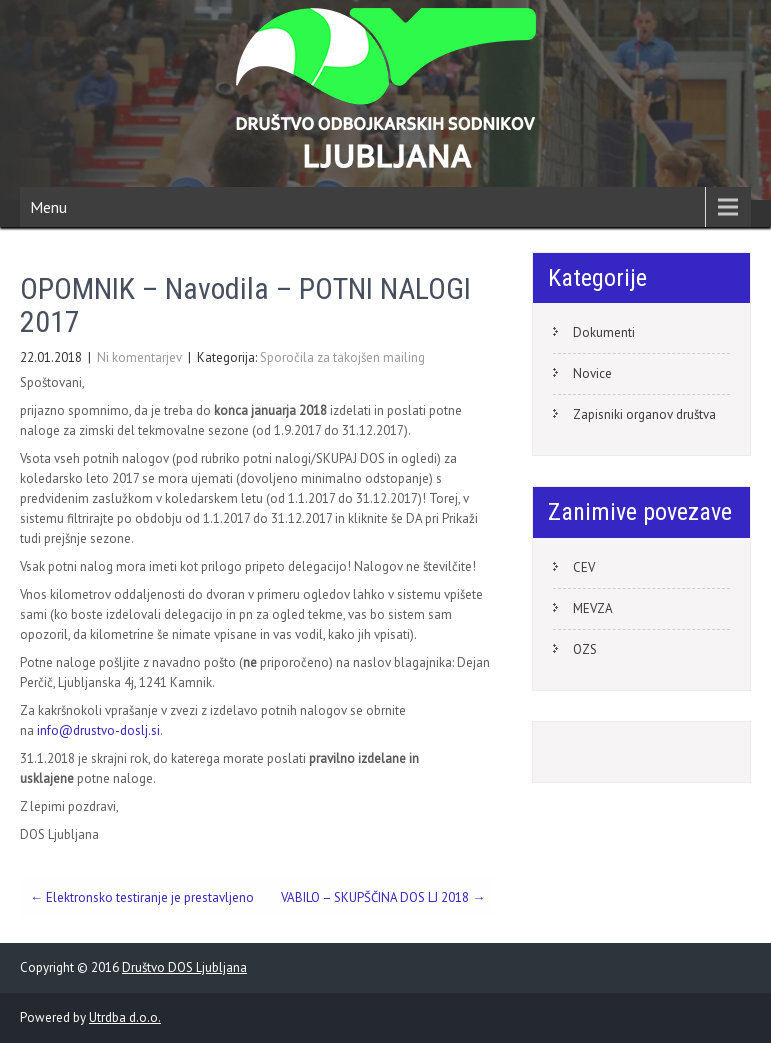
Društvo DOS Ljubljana (184, 967)
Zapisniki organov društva (644, 414)
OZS (585, 649)
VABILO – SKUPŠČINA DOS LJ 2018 (383, 897)
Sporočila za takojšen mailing (342, 357)
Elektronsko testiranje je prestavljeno (142, 897)
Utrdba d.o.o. (125, 1017)
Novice (592, 373)
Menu (48, 207)
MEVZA (593, 608)
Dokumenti (604, 332)
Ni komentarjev (139, 357)
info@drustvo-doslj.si (98, 730)
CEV (584, 567)
